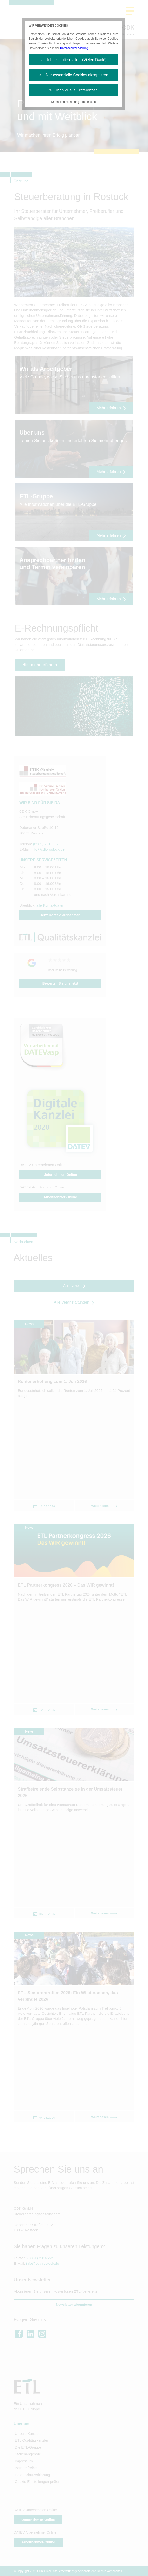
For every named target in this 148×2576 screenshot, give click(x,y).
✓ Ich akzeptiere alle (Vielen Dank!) (73, 60)
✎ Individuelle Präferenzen (73, 90)
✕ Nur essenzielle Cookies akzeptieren (73, 75)
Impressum (88, 102)
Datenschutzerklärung (74, 48)
